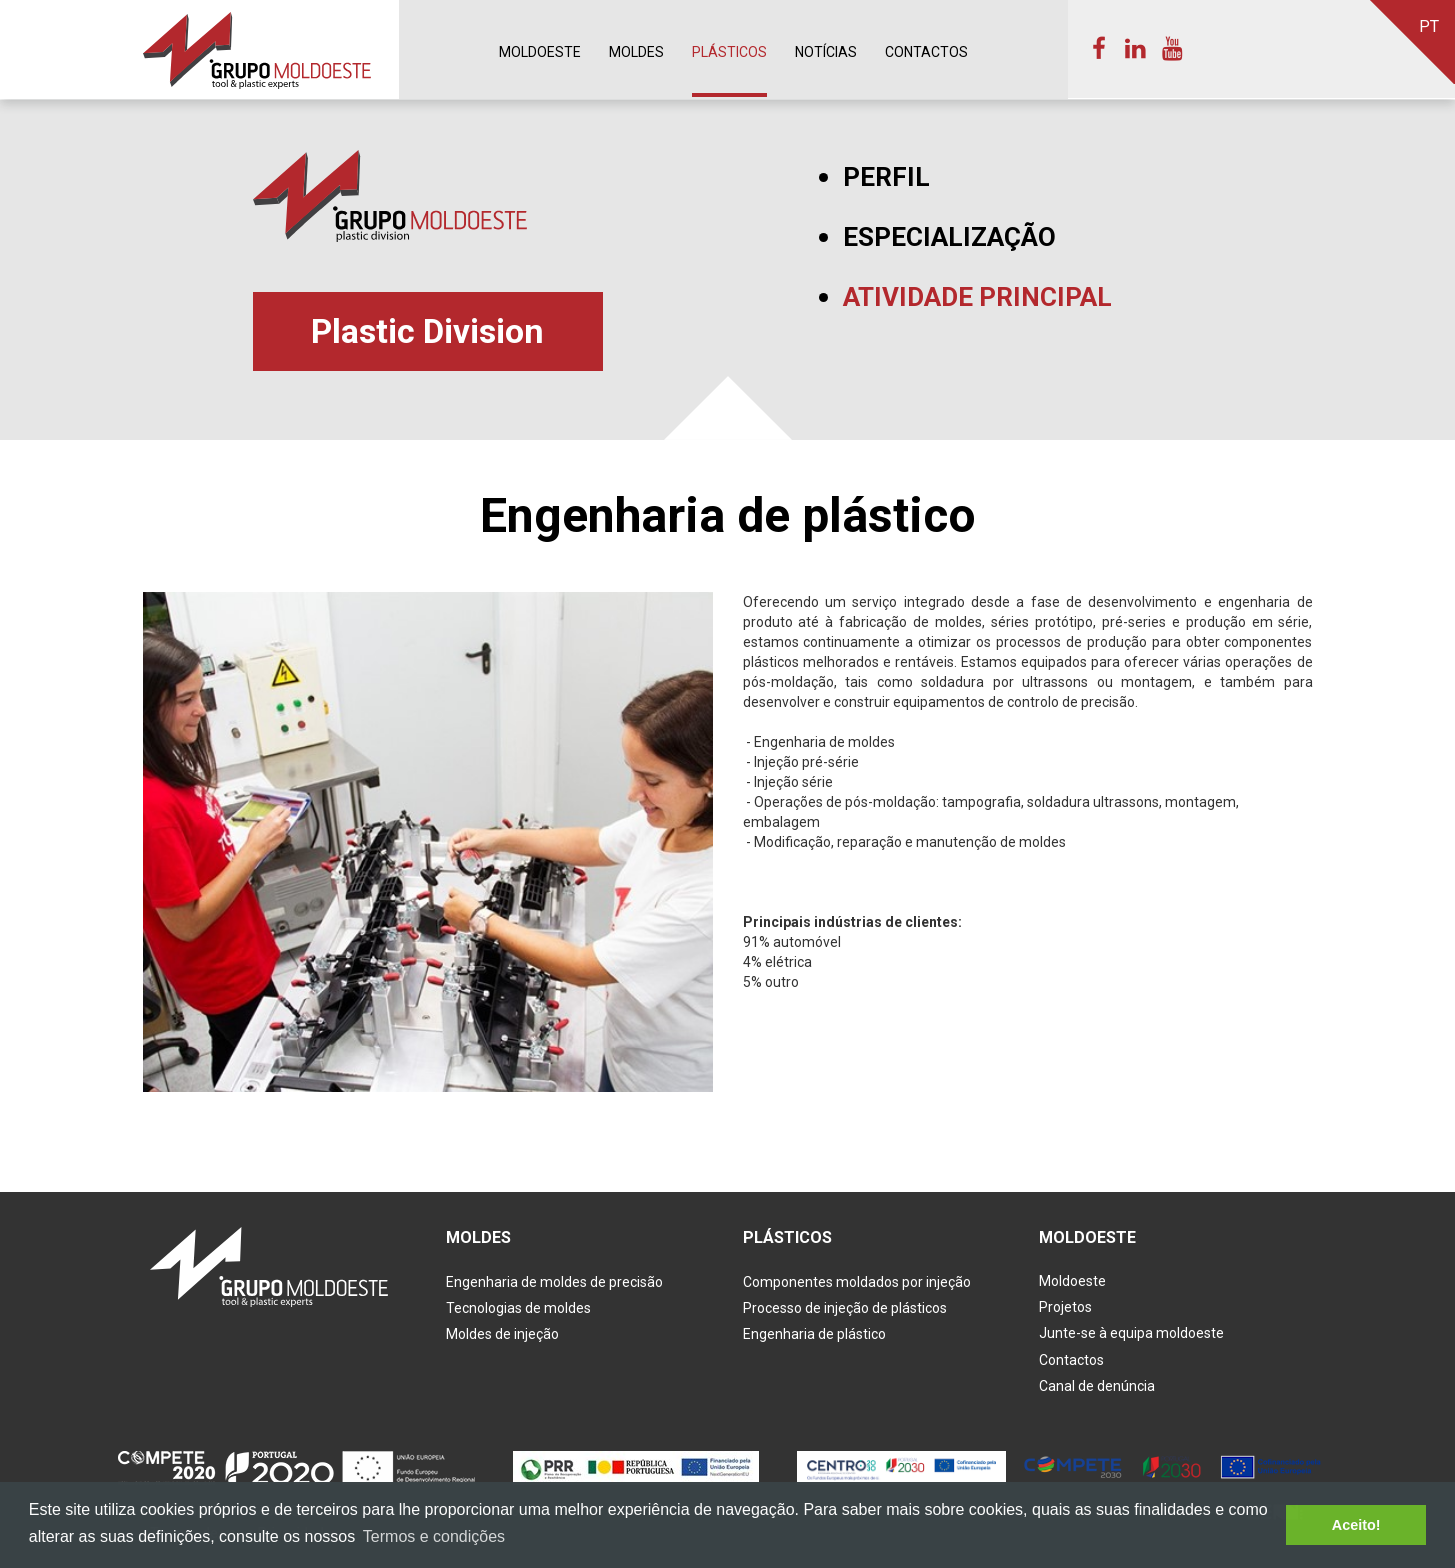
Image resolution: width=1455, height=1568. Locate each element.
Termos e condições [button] (434, 1536)
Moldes (636, 52)
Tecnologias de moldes (518, 1308)
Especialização (949, 238)
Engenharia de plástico (814, 1334)
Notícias (826, 52)
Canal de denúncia (1097, 1387)
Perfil (886, 178)
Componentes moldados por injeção (857, 1282)
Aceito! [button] (1356, 1525)
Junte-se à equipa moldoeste (1131, 1334)
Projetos (1065, 1308)
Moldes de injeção (502, 1334)
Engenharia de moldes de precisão (554, 1282)
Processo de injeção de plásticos (845, 1308)
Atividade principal (977, 298)
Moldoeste (540, 52)
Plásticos (729, 52)
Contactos (926, 52)
